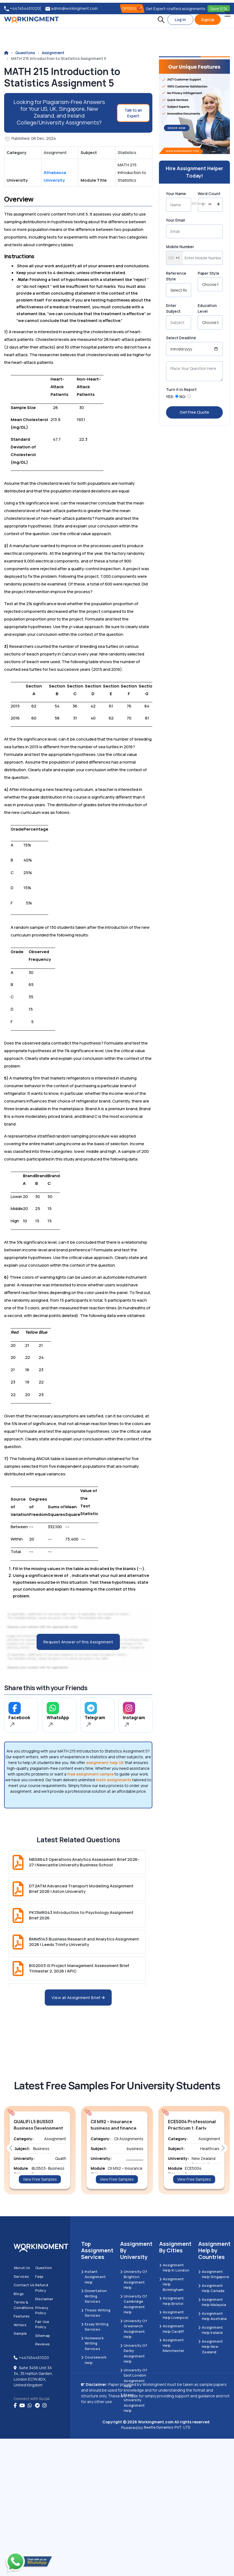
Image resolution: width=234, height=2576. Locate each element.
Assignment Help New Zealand (210, 2346)
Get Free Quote (194, 412)
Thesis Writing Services (95, 2313)
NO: (182, 396)
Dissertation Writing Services (94, 2296)
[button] (161, 20)
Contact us (24, 2284)
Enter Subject (173, 308)
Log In (180, 19)
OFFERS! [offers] (132, 8)
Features (22, 2316)
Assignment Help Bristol (171, 2301)
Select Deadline (181, 337)
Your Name (176, 193)
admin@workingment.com (71, 8)
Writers (20, 2324)
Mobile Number (180, 246)
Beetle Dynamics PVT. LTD (167, 2427)
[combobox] (174, 258)
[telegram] (37, 2405)
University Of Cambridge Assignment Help (133, 2304)
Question (43, 2267)
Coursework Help (93, 2360)
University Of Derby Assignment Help (133, 2353)
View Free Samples (40, 2179)
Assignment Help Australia (212, 2316)
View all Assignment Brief (78, 1997)
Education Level (207, 308)
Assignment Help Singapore (213, 2274)
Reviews (42, 2344)
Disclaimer (44, 2298)
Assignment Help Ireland (210, 2330)
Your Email (175, 220)
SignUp (207, 19)
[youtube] (22, 2405)
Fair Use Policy (42, 2324)
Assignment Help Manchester (171, 2345)
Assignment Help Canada (211, 2288)
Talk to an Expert (133, 113)
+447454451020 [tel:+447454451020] (22, 8)
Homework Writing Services (92, 2343)
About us (22, 2267)
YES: (170, 396)
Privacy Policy (41, 2310)
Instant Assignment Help (93, 2277)
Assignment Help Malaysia (212, 2302)
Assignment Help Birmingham (171, 2284)
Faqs (39, 2276)
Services (21, 2276)
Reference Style (176, 276)
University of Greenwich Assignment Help (133, 2328)
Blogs (19, 2293)
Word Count (209, 193)
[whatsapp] (30, 2405)
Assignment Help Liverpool (173, 2315)
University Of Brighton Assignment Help (133, 2279)
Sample (20, 2333)
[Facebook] (15, 2405)
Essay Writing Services (94, 2327)
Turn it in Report (181, 389)
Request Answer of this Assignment (78, 1641)
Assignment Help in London (174, 2267)
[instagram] (44, 2405)
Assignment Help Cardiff (171, 2328)
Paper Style (208, 273)
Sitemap (42, 2335)
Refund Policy (41, 2287)
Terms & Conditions (24, 2305)
